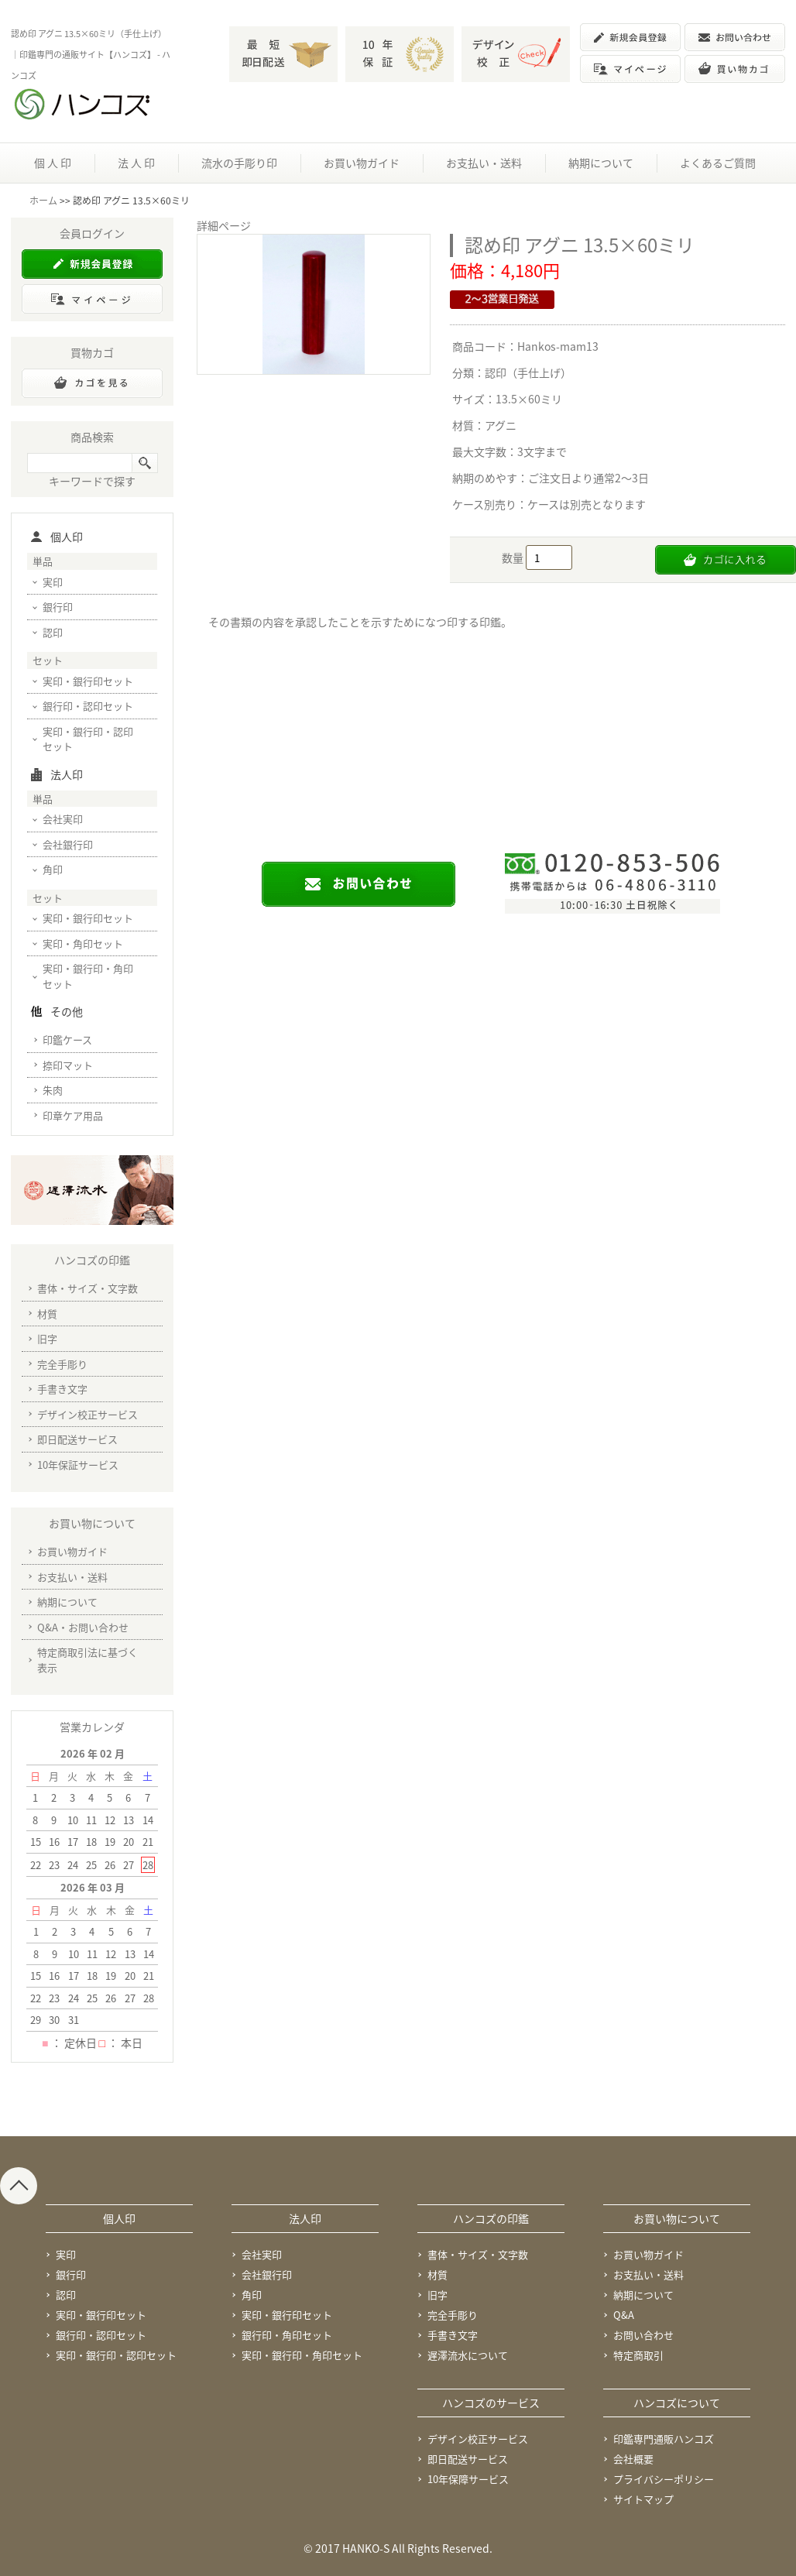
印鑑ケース (67, 1039)
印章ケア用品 (73, 1115)
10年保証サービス (77, 1464)
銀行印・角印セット (287, 2334)
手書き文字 (62, 1388)
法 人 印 (136, 162)
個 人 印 (52, 162)
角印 (53, 869)
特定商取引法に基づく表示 (87, 1660)
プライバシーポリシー (663, 2478)
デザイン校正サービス (87, 1414)
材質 (47, 1313)
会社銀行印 (68, 844)
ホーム (43, 201)
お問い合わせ (643, 2334)
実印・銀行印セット (88, 681)
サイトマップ (643, 2499)
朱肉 (53, 1089)
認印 (53, 632)
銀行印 (58, 606)
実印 (53, 582)
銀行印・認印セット (88, 705)
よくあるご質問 (718, 162)
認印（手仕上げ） (528, 372)
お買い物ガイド (362, 162)
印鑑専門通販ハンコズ (663, 2438)
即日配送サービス (77, 1439)
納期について (600, 162)
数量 (514, 557)
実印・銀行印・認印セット (88, 739)
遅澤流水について (467, 2355)
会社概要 (633, 2458)
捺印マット (68, 1065)
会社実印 (63, 818)
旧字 (47, 1338)
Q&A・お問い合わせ (83, 1627)
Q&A (623, 2314)
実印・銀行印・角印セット (88, 976)
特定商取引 (638, 2355)
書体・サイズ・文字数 (87, 1288)
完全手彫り (62, 1364)
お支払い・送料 (484, 162)
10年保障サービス (468, 2478)
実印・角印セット (83, 943)
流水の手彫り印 (239, 162)
